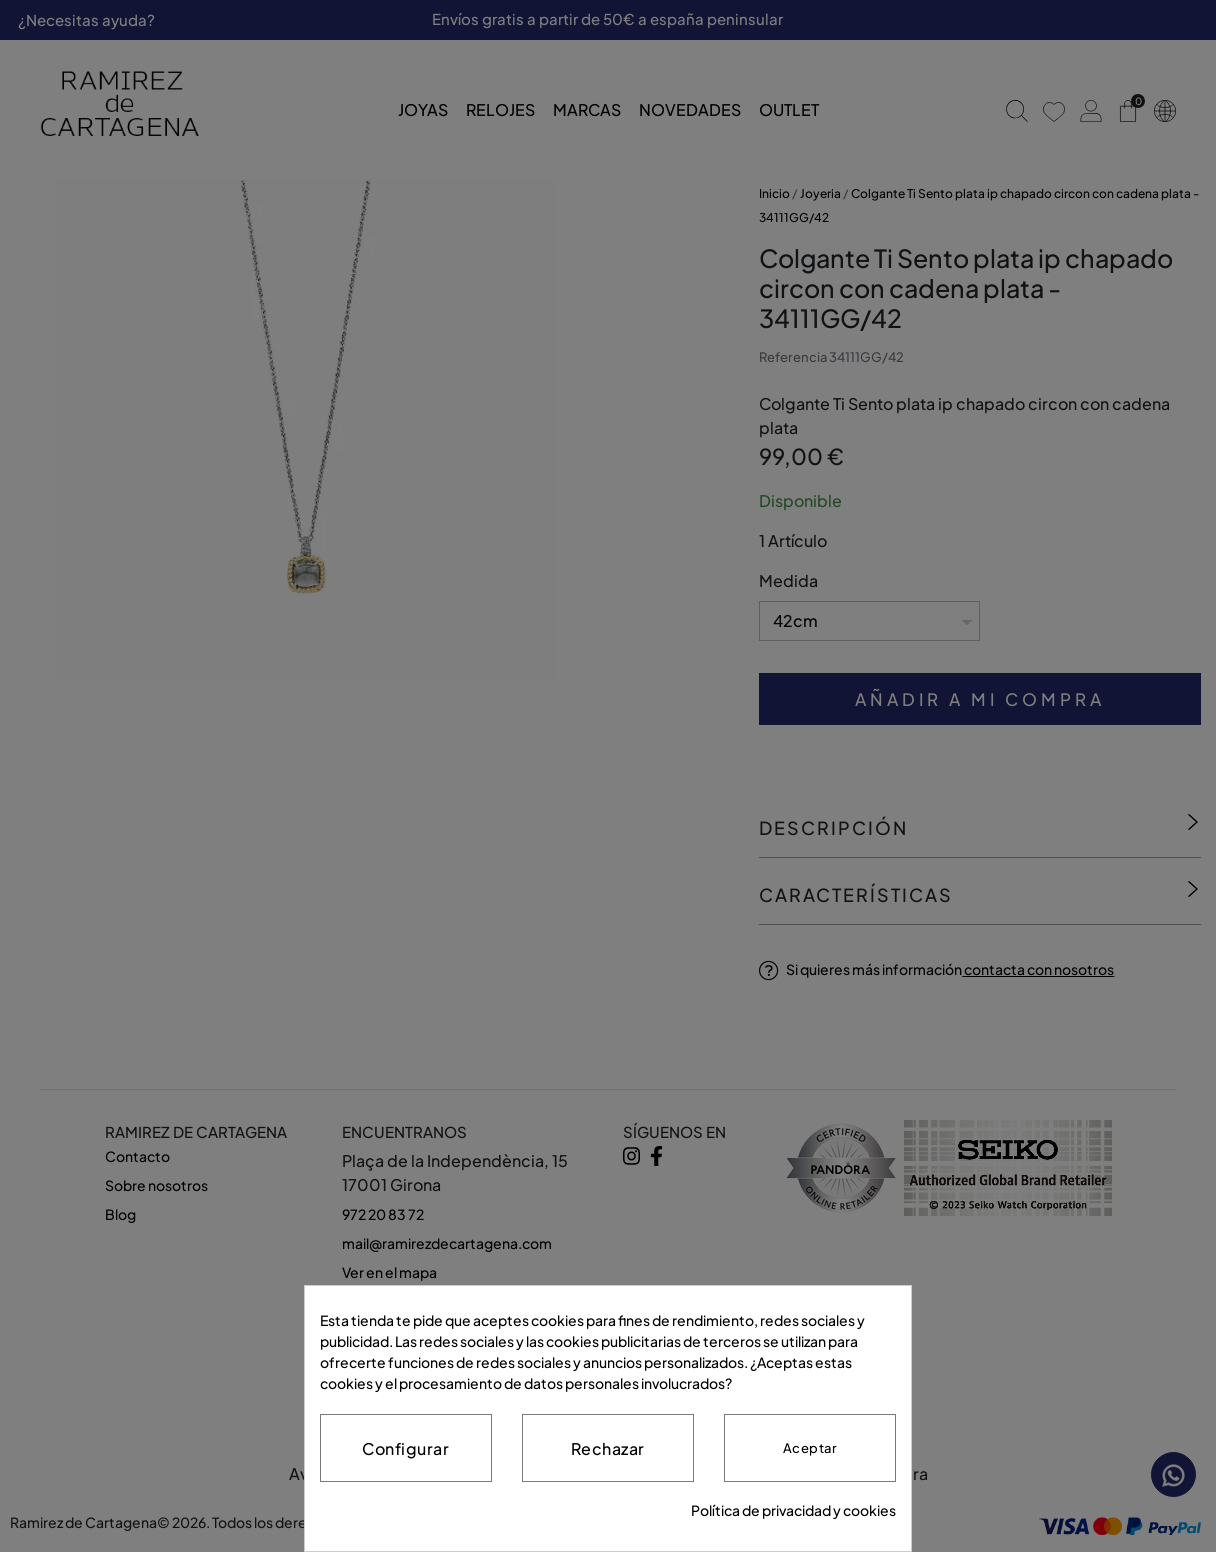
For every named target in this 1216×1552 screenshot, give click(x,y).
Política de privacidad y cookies (793, 1510)
